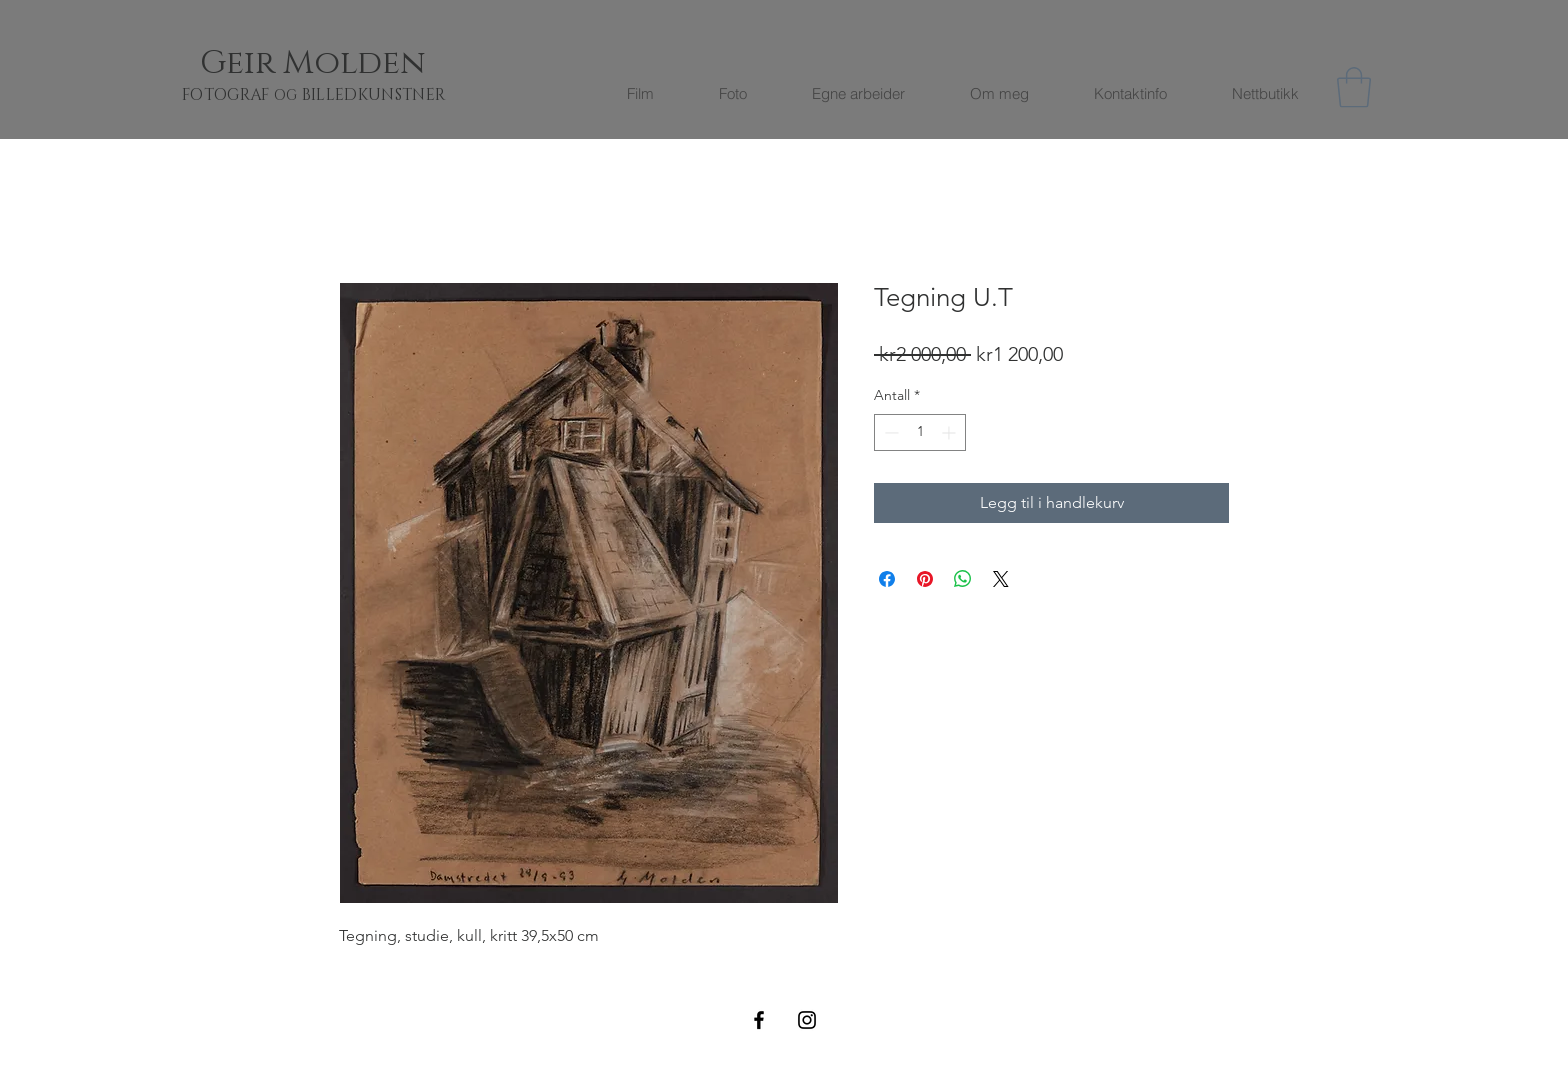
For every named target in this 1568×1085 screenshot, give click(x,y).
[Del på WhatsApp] (963, 579)
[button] (1354, 87)
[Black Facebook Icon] (759, 1020)
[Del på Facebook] (887, 579)
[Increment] (950, 432)
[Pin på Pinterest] (925, 579)
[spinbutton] (920, 432)
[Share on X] (1001, 579)
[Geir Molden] (337, 63)
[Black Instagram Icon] (807, 1020)
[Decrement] (889, 432)
